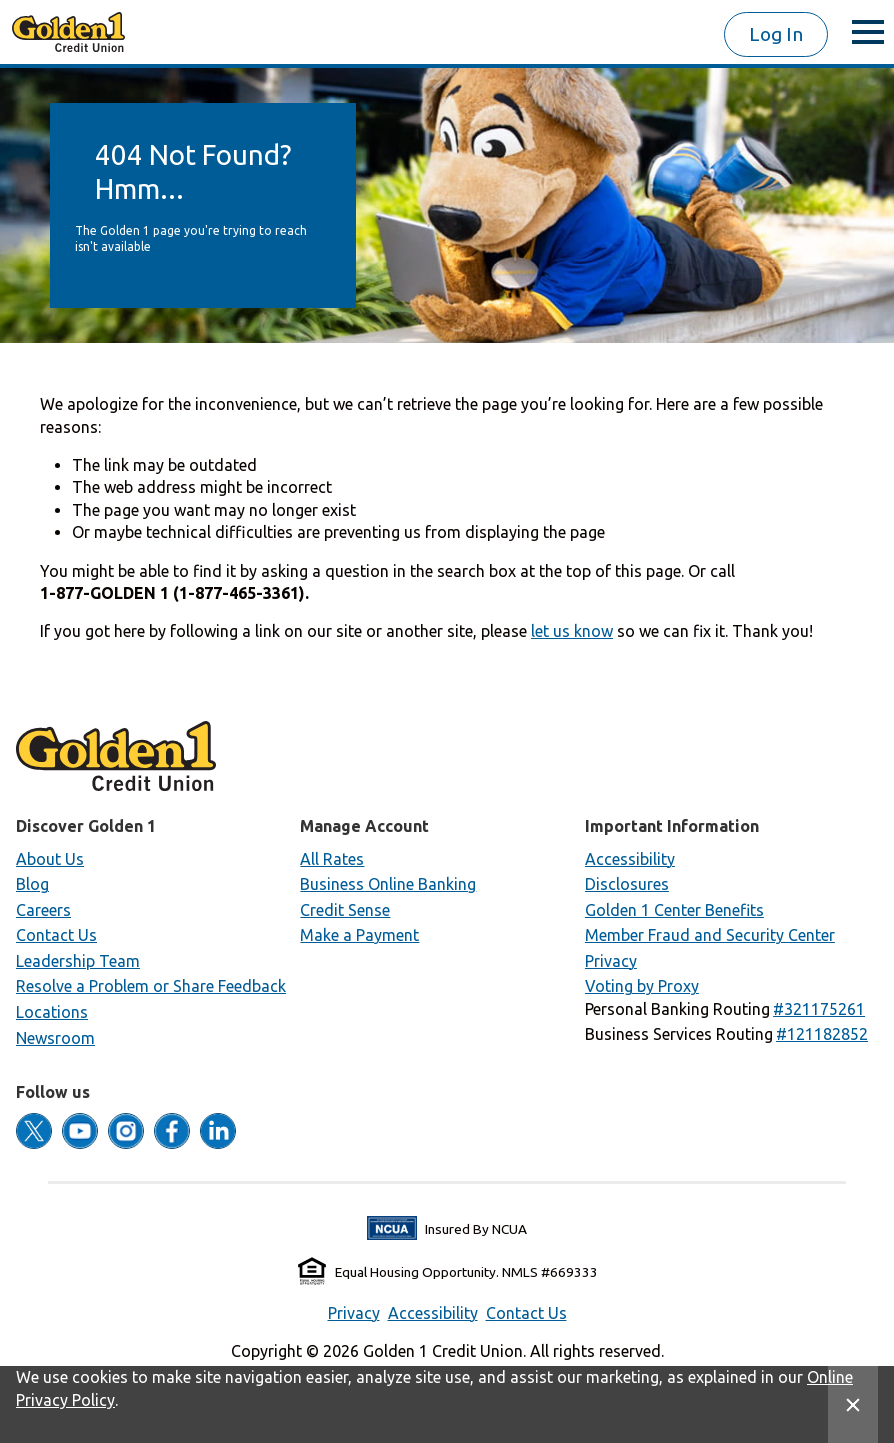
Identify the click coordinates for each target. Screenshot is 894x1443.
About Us (50, 859)
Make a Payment (359, 935)
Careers (43, 910)
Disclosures (627, 884)
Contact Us (56, 935)
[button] (819, 1009)
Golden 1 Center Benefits (674, 910)
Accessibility (630, 859)
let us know (572, 631)
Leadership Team (78, 961)
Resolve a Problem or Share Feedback (151, 986)
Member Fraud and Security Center (710, 935)
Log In (776, 34)
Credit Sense (345, 910)
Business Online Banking (388, 884)
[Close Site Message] (853, 1404)
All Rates (332, 859)
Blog (32, 884)
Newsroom (55, 1038)
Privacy (611, 961)
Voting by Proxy (642, 986)
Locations (52, 1012)
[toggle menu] (868, 32)
